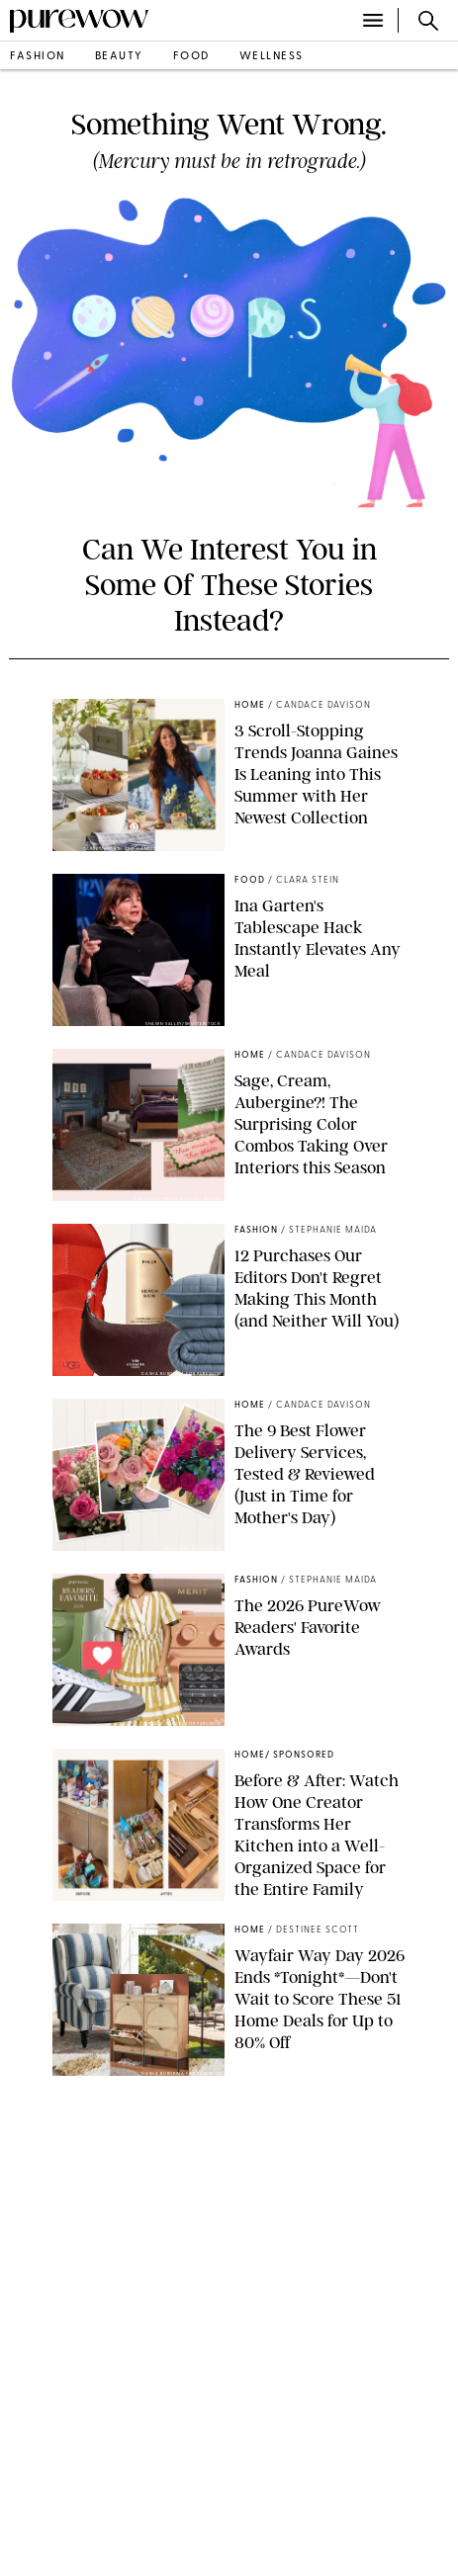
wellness (271, 56)
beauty (119, 56)
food (191, 56)
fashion (37, 56)
